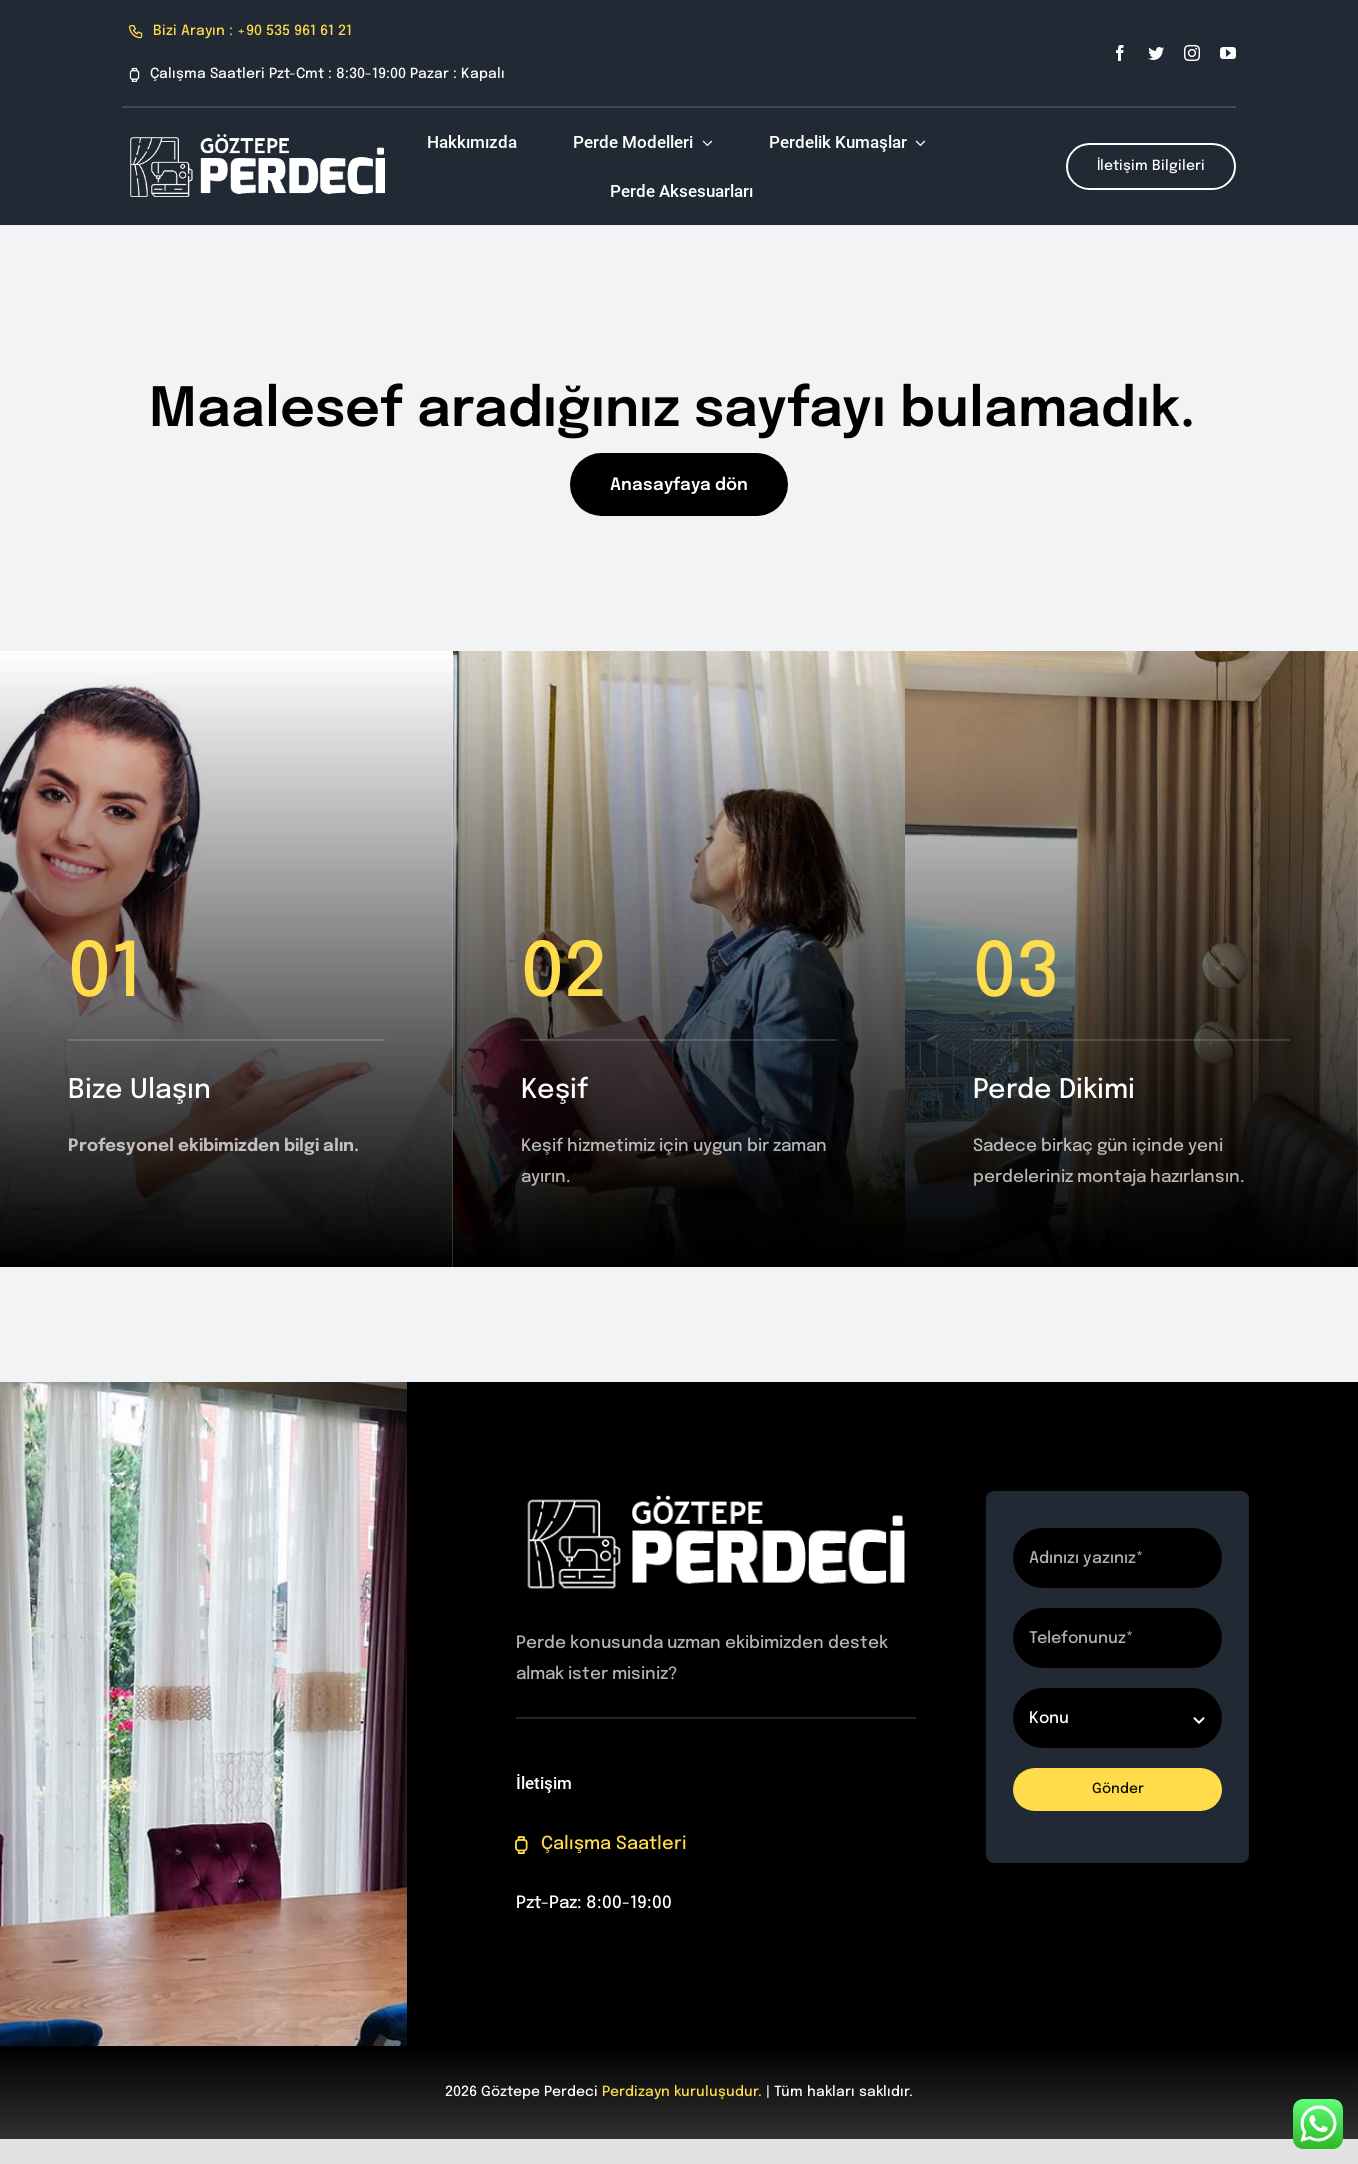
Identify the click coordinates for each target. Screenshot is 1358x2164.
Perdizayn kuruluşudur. (682, 2092)
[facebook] (1120, 53)
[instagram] (1192, 53)
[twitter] (1156, 53)
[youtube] (1228, 53)
